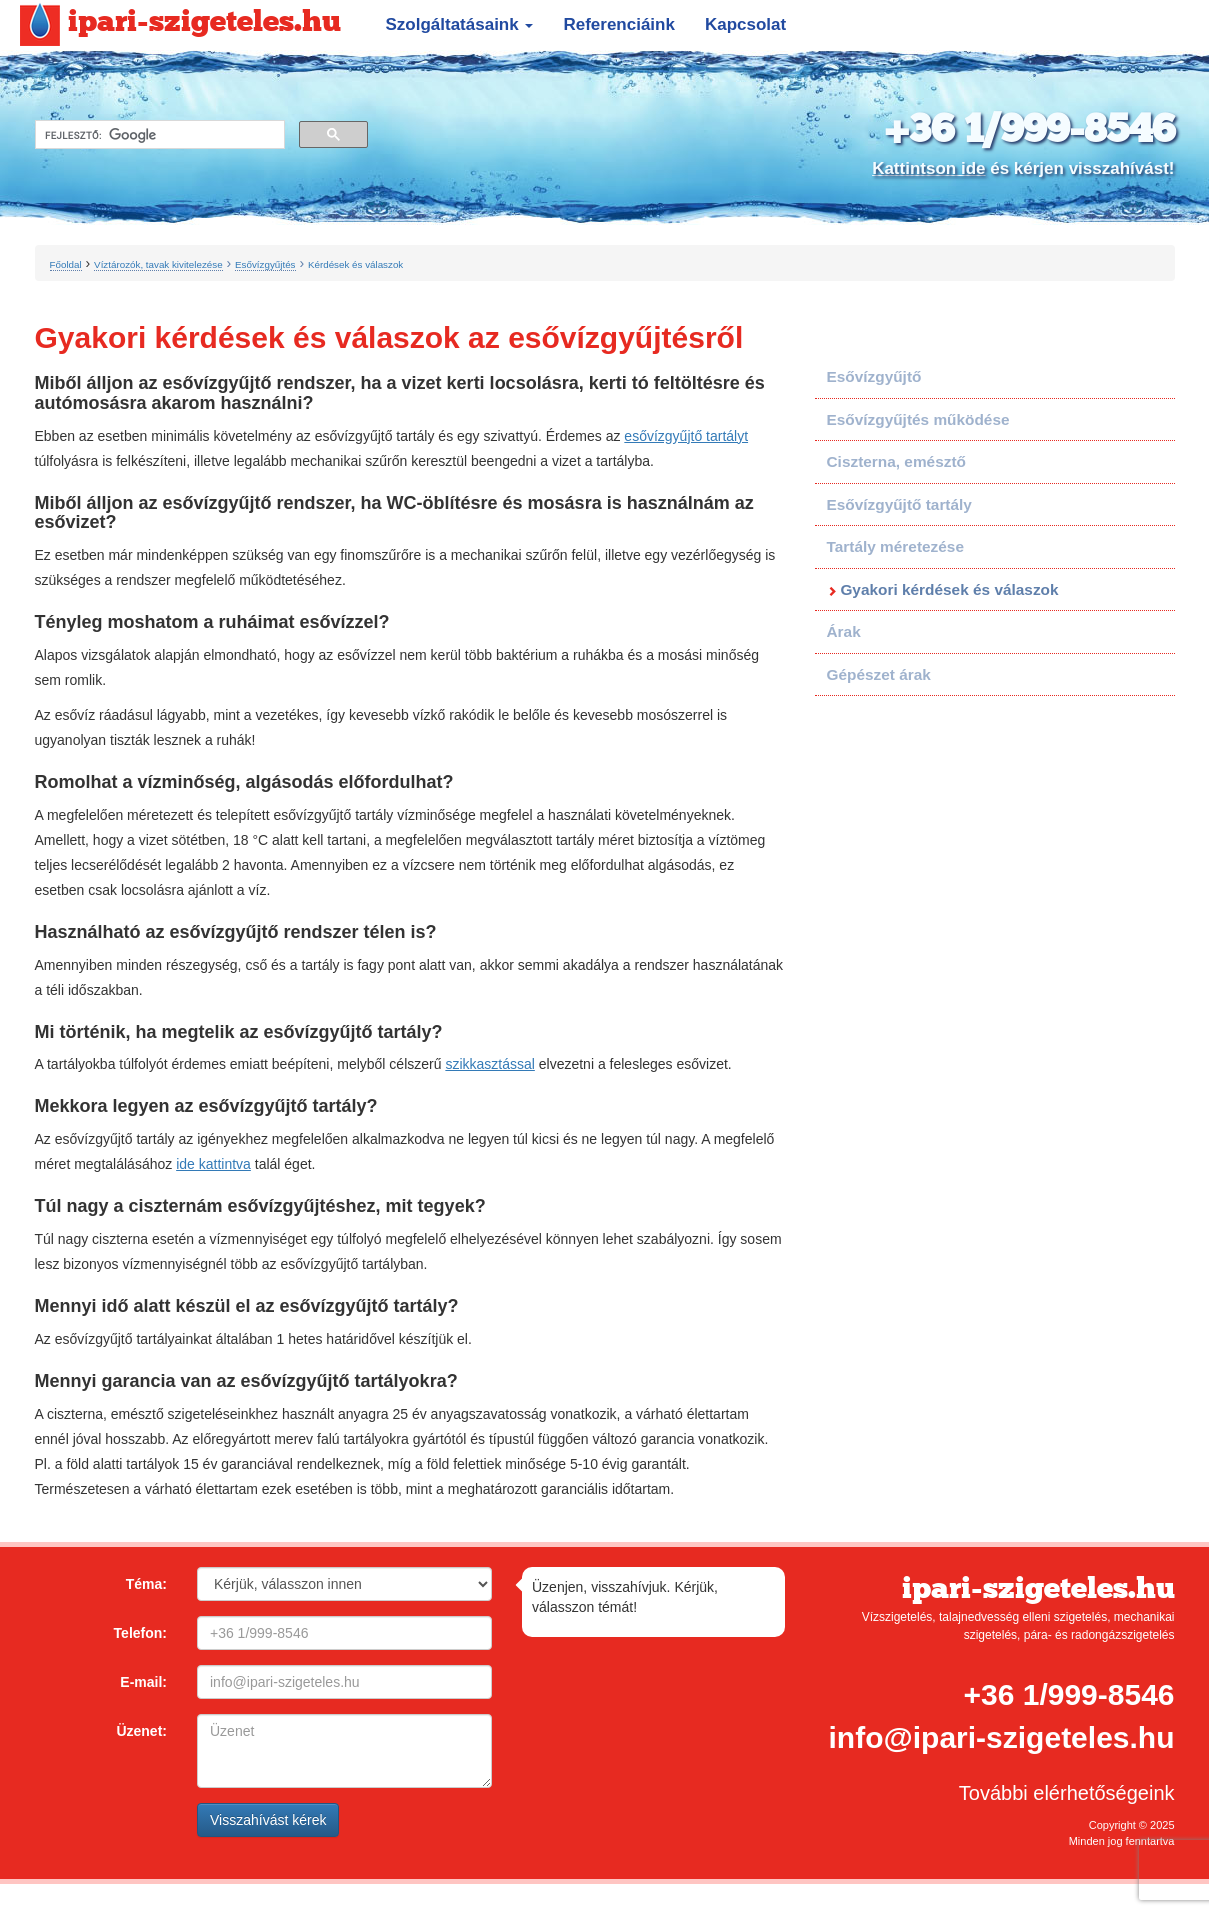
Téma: (146, 1584)
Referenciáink (619, 24)
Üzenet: (141, 1731)
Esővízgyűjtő (874, 376)
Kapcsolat (745, 24)
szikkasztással (489, 1064)
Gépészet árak (879, 674)
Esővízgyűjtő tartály (899, 504)
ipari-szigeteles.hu (180, 23)
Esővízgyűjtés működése (918, 419)
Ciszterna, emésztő (896, 461)
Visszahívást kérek (268, 1820)
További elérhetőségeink (1067, 1793)
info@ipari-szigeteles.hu (1002, 1737)
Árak (844, 631)
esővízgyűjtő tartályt (686, 436)
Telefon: (140, 1633)
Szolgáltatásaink (460, 24)
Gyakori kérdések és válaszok (949, 589)
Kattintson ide (928, 168)
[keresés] (158, 135)
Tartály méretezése (895, 546)
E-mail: (143, 1682)
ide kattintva (213, 1164)
